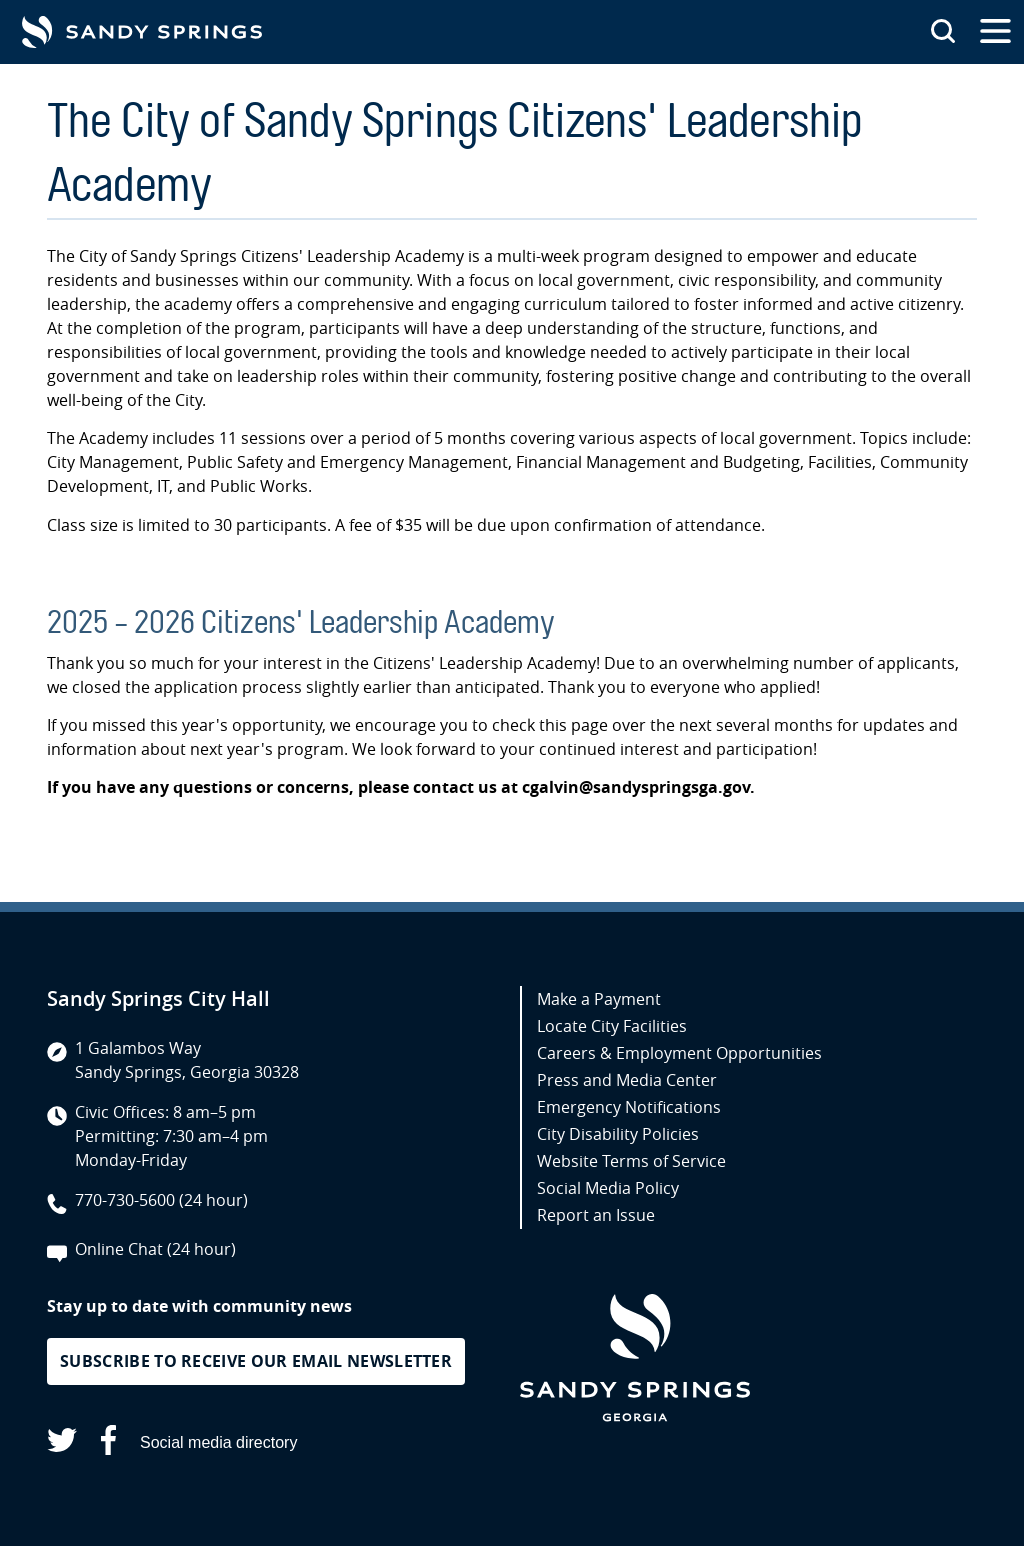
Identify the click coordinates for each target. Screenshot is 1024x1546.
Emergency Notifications (629, 1107)
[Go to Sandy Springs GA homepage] (142, 32)
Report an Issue (596, 1215)
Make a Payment (599, 999)
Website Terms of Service (631, 1161)
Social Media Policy (608, 1188)
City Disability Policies (618, 1134)
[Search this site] (943, 32)
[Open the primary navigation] (995, 32)
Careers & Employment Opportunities (679, 1053)
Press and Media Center (627, 1080)
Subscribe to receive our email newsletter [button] (256, 1361)
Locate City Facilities (612, 1026)
